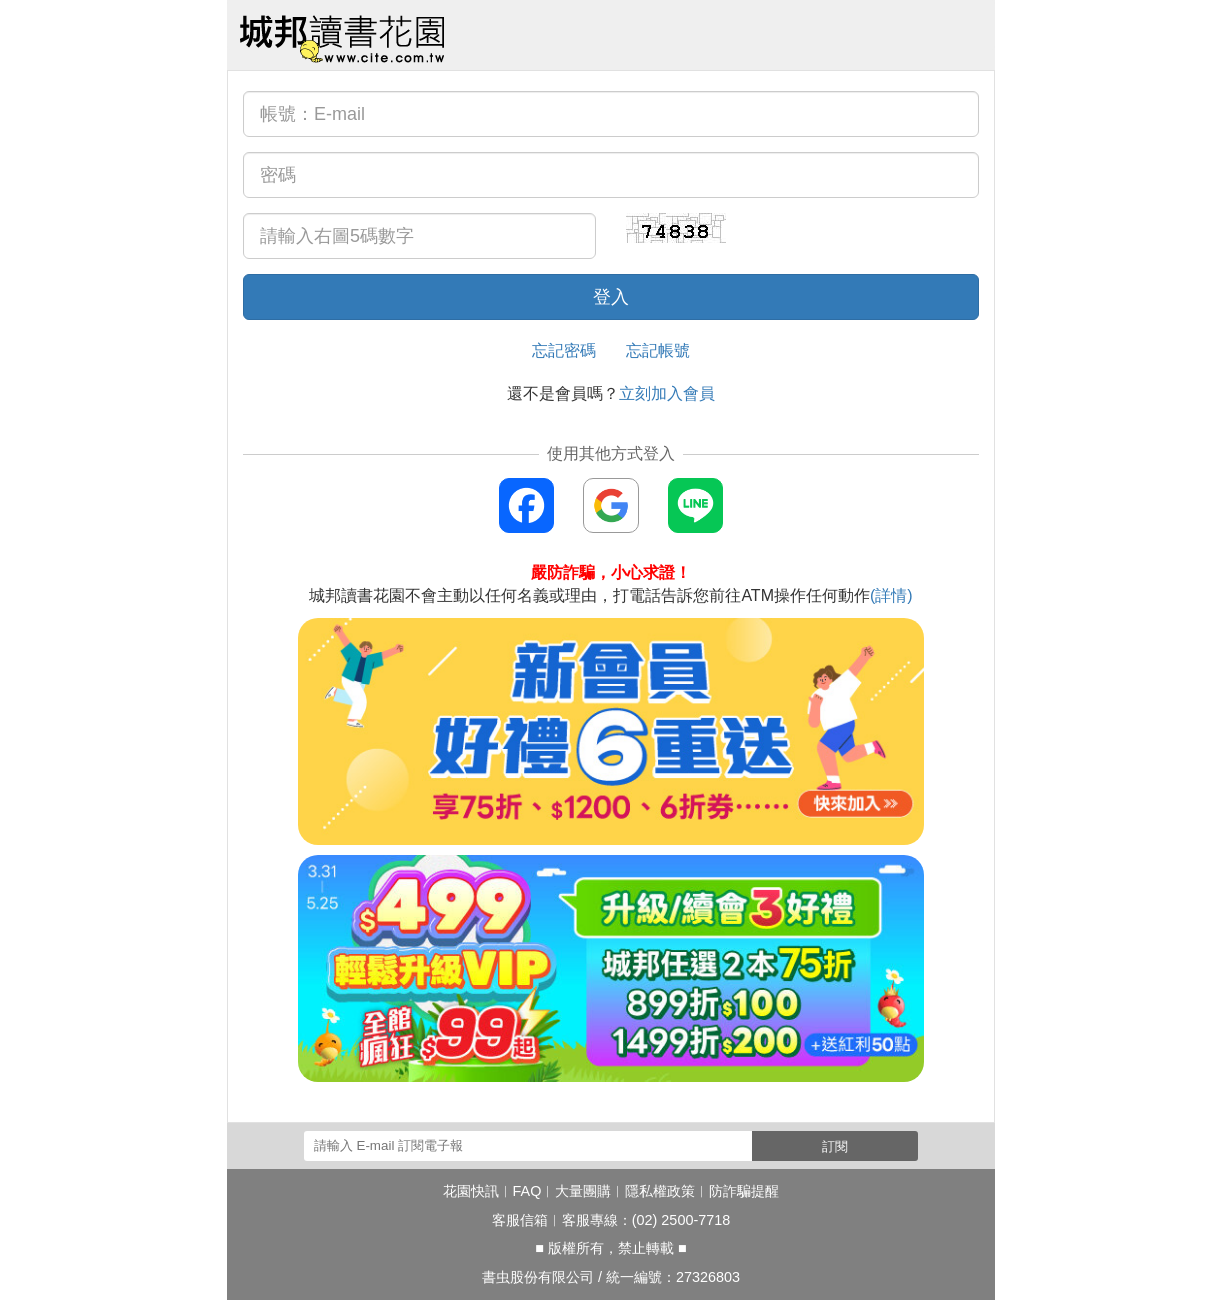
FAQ (527, 1191)
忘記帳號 (658, 350)
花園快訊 (471, 1191)
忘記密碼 (564, 350)
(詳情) (891, 595)
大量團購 (583, 1191)
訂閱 (835, 1146)
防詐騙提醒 (744, 1191)
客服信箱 (520, 1220)
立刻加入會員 (667, 393)
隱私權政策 (660, 1191)
